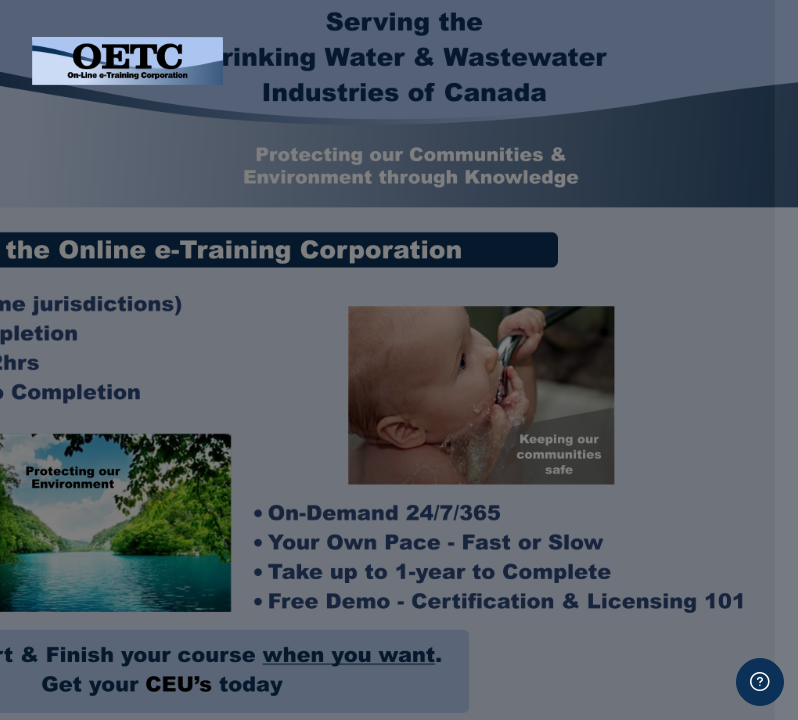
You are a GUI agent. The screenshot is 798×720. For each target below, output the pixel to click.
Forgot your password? (696, 353)
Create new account (587, 654)
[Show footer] (760, 682)
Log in (587, 409)
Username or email (474, 166)
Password (443, 262)
